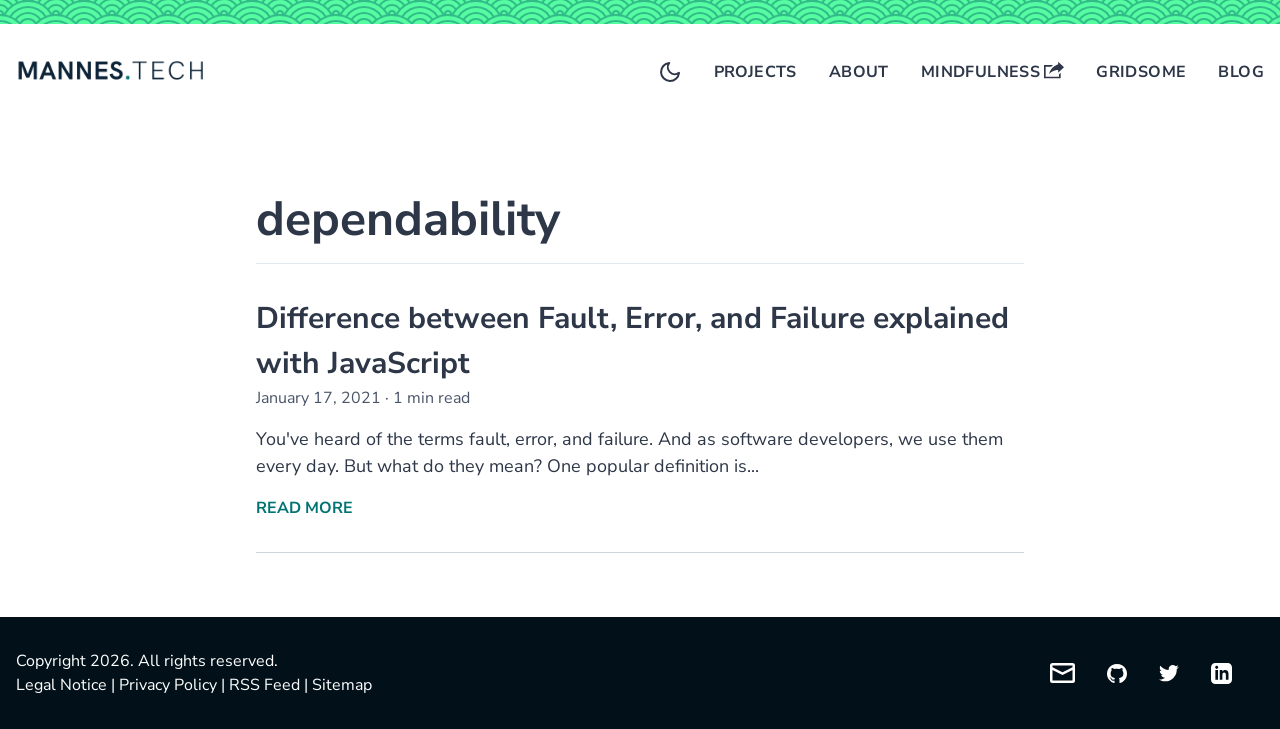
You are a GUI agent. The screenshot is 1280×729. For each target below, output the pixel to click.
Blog (1241, 72)
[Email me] (1062, 673)
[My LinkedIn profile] (1221, 673)
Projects (755, 72)
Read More (304, 508)
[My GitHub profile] (1117, 673)
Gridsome (1141, 72)
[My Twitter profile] (1169, 673)
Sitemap (342, 685)
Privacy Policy (168, 685)
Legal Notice (61, 685)
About (859, 72)
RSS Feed (264, 685)
